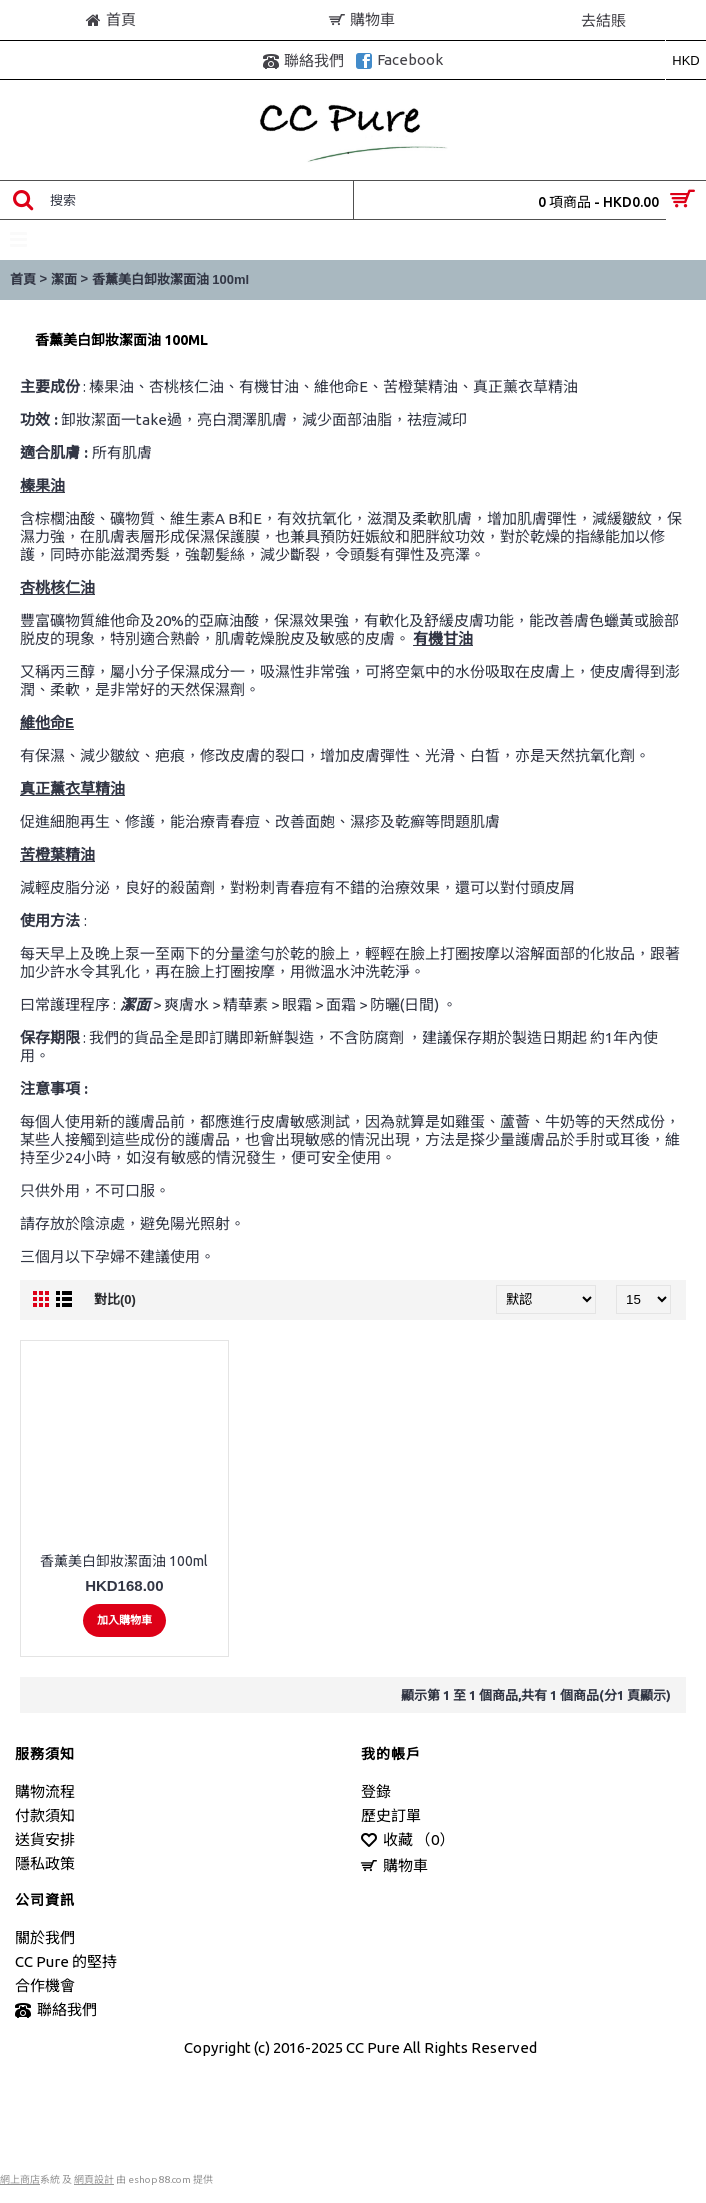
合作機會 (45, 1985)
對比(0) (115, 1299)
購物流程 (45, 1791)
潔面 (64, 279)
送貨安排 (45, 1839)
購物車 (394, 1866)
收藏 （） (407, 1840)
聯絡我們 (56, 2010)
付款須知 (45, 1815)
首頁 (23, 279)
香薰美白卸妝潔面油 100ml (170, 279)
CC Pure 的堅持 (66, 1961)
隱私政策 (45, 1863)
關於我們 (45, 1937)
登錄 (376, 1791)
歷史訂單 (391, 1815)
